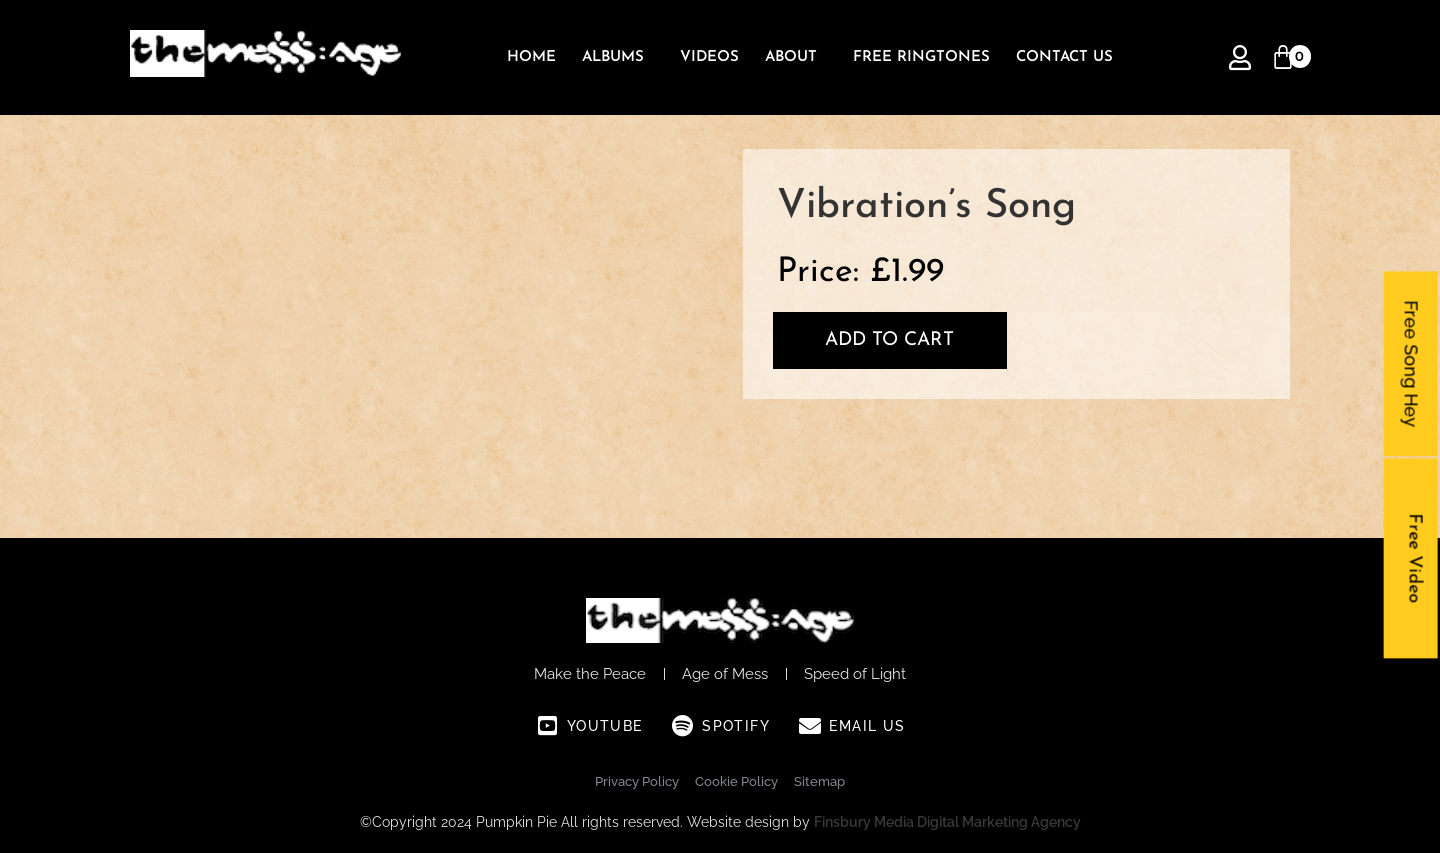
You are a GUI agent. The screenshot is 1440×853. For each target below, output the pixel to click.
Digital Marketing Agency (999, 822)
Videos (709, 57)
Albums (613, 57)
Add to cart (889, 340)
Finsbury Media (865, 822)
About (791, 57)
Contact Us (1064, 57)
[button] (618, 57)
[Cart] (1283, 57)
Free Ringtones (921, 57)
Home (531, 57)
